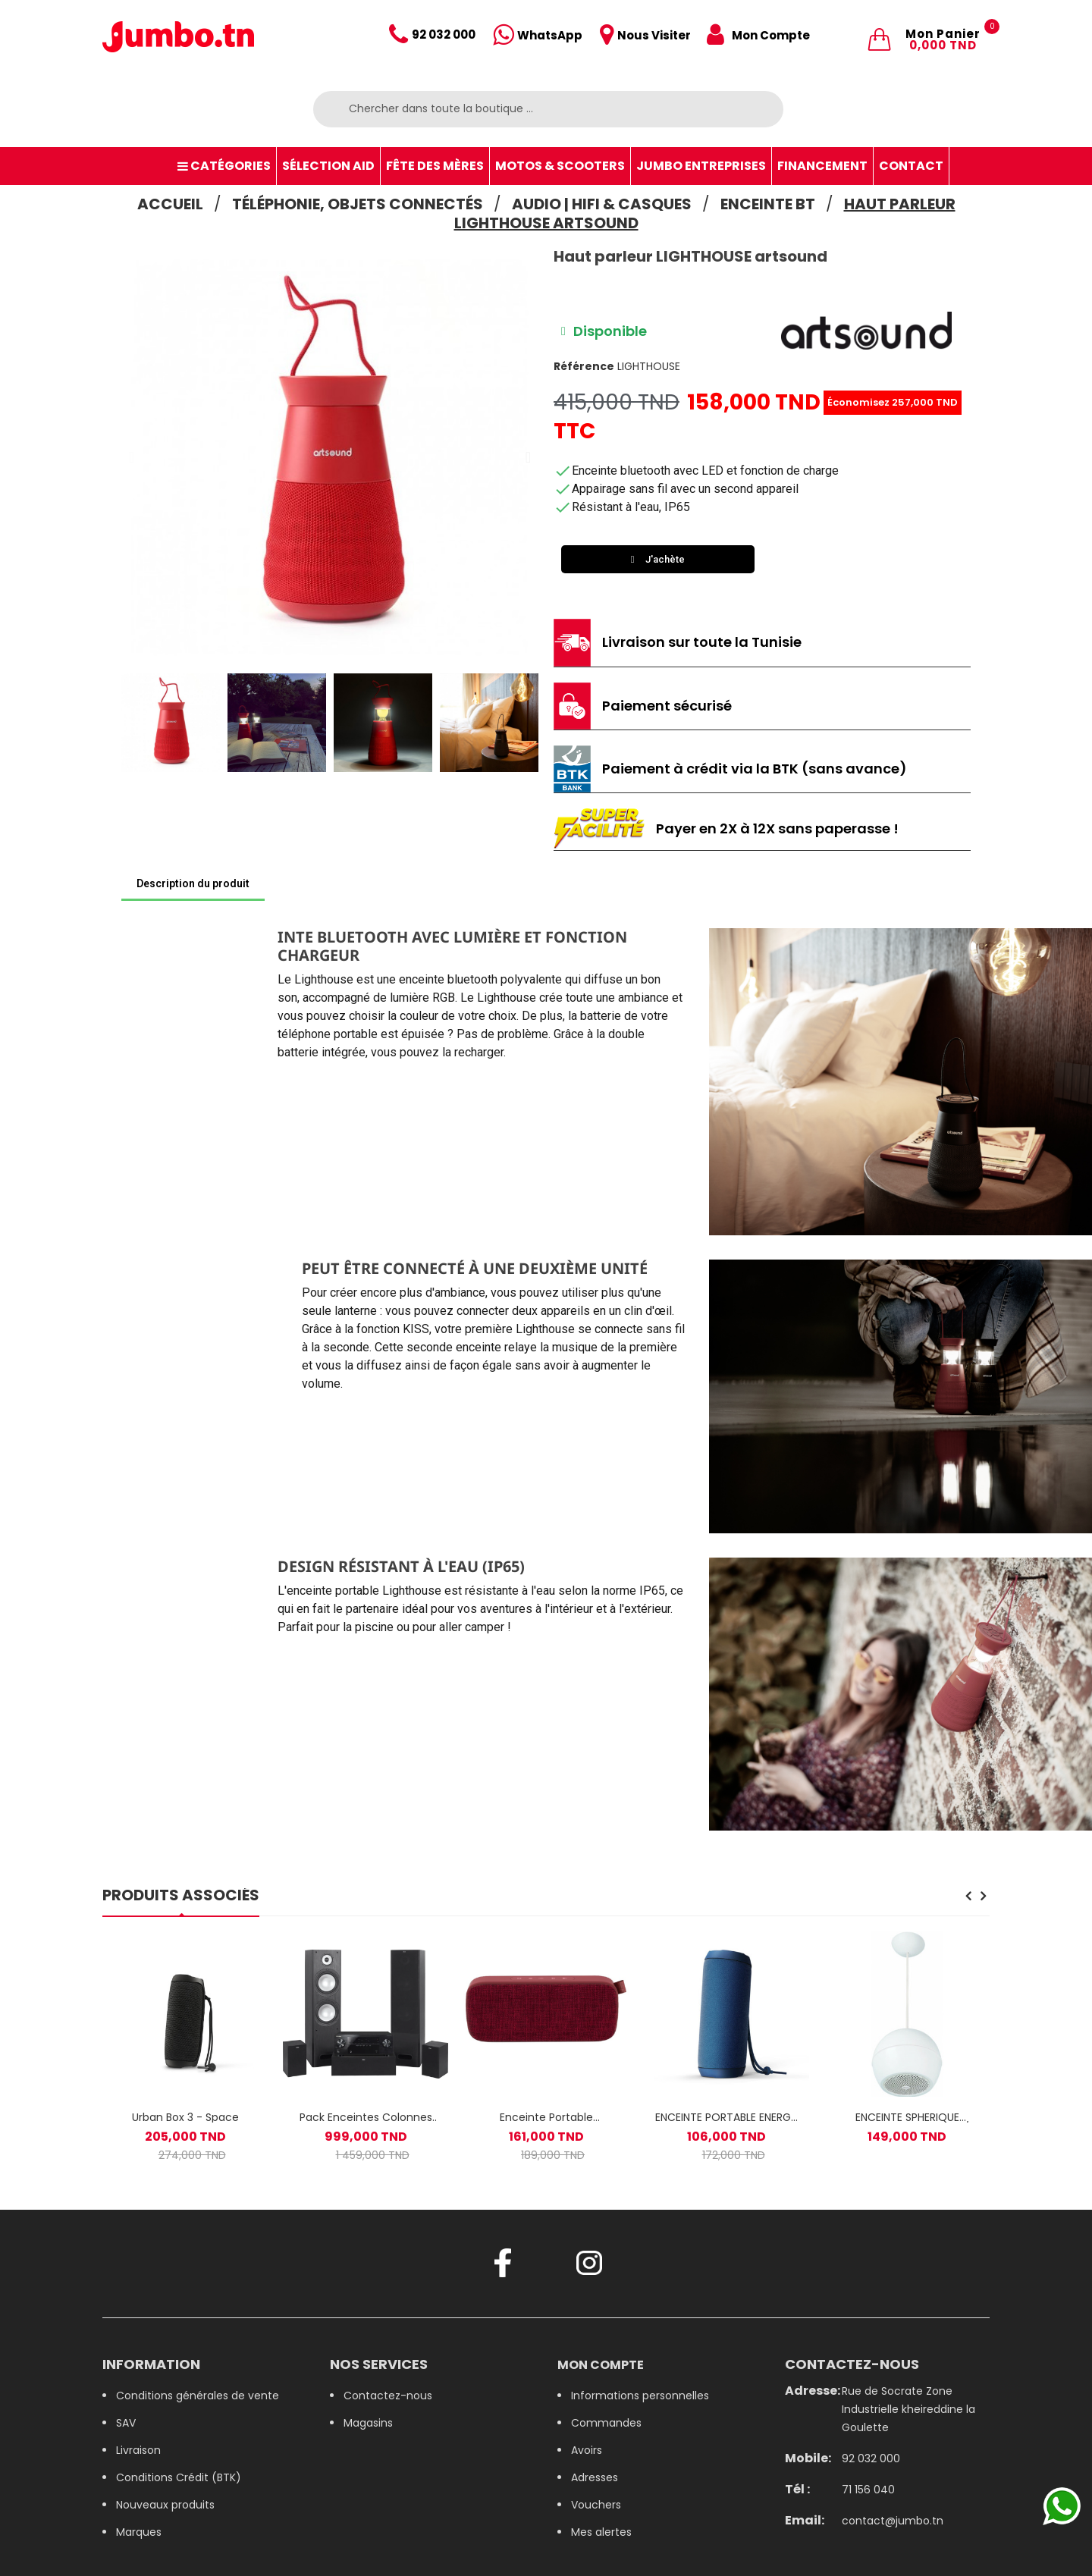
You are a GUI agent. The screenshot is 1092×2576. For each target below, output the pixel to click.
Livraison (138, 2450)
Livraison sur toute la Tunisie (702, 641)
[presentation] (968, 1897)
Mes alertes (601, 2532)
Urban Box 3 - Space (185, 2117)
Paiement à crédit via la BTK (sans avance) (754, 768)
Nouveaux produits (165, 2504)
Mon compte (600, 2365)
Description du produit (192, 883)
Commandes (606, 2422)
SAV (126, 2422)
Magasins (368, 2422)
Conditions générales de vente (197, 2395)
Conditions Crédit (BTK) (178, 2477)
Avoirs (586, 2450)
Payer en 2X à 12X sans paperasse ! (777, 828)
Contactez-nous (388, 2395)
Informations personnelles (640, 2395)
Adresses (594, 2477)
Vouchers (596, 2504)
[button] (131, 457)
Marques (139, 2532)
